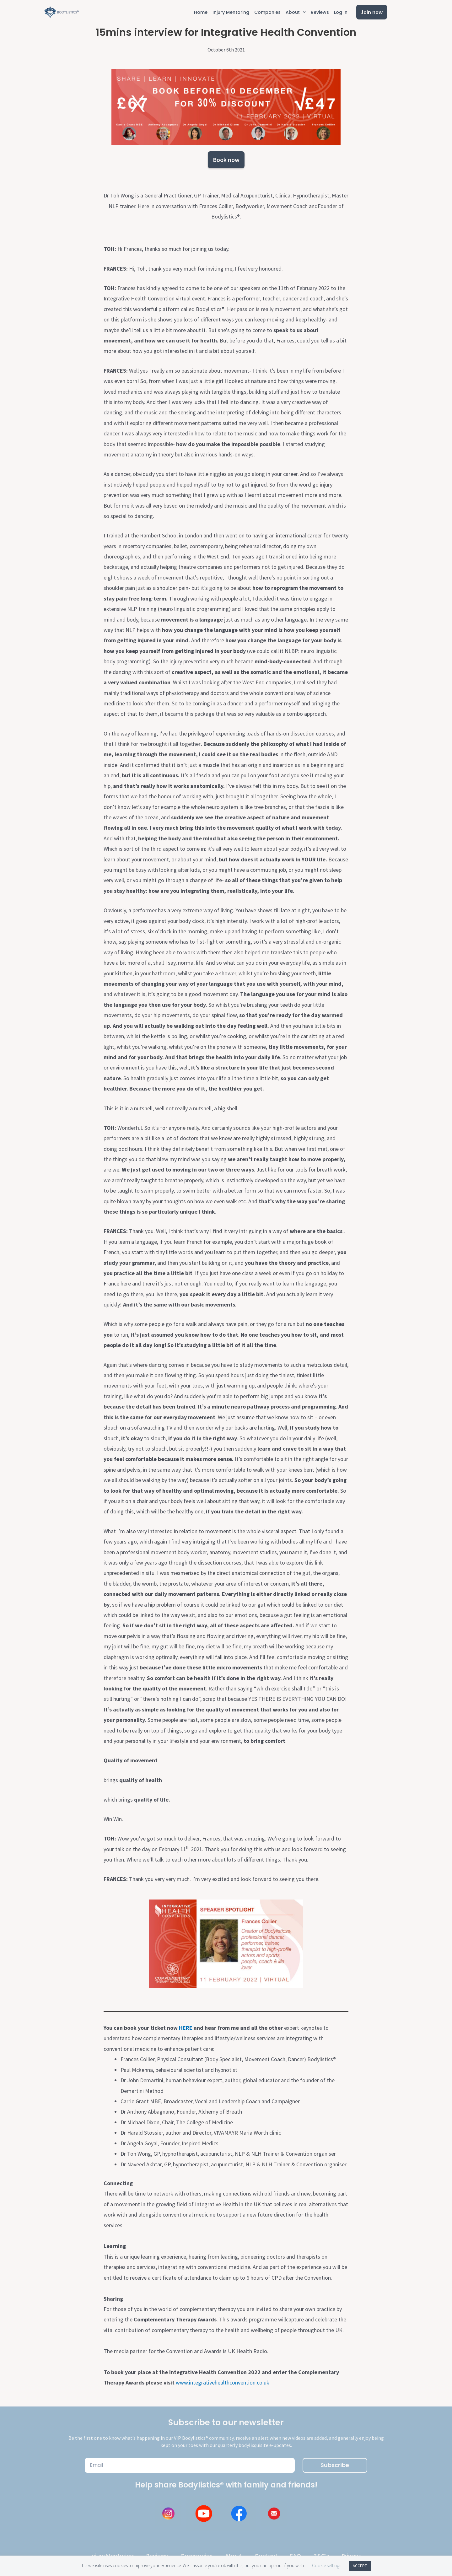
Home (200, 12)
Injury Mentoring (231, 12)
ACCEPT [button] (360, 2565)
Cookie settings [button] (326, 2565)
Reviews (320, 12)
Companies (267, 12)
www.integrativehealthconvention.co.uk (222, 2382)
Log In (340, 12)
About (296, 12)
